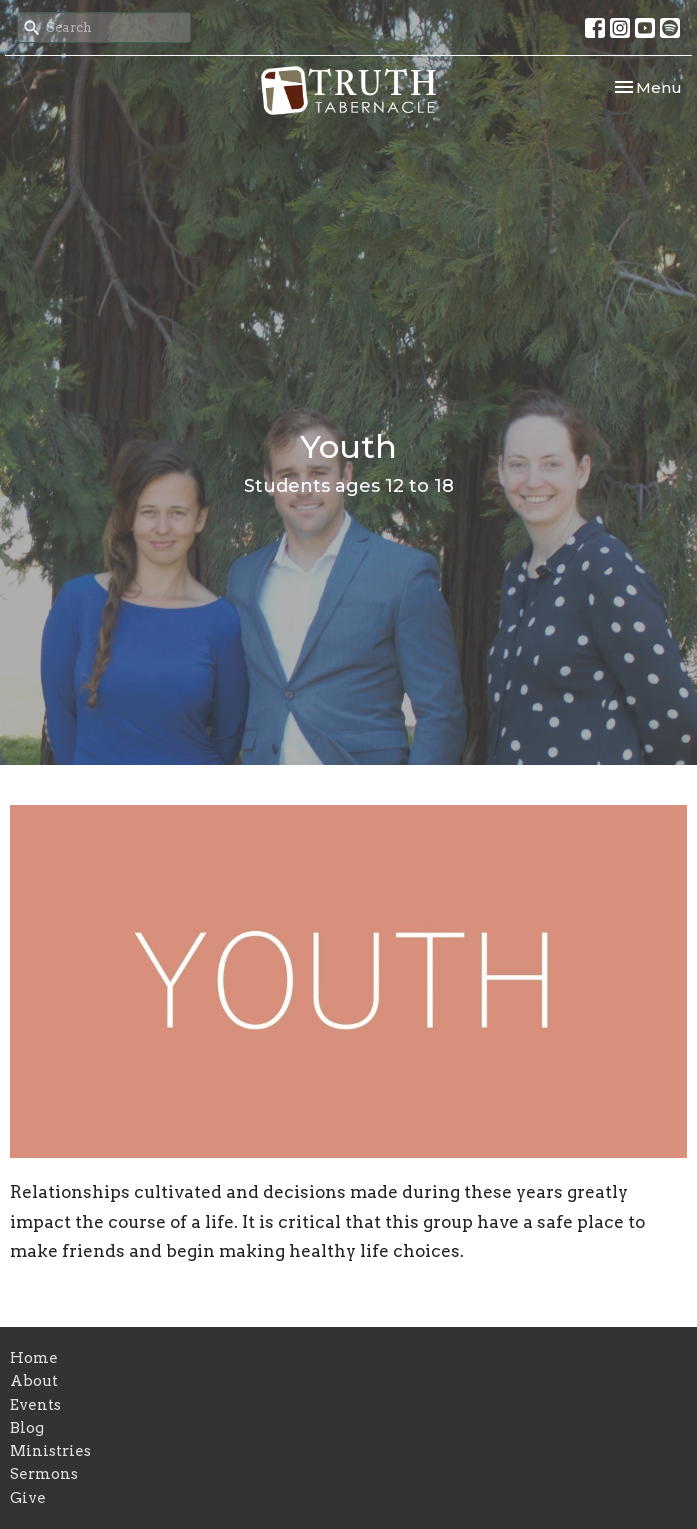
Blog (27, 1428)
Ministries (50, 1451)
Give (28, 1498)
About (34, 1381)
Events (35, 1405)
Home (34, 1358)
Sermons (44, 1474)
